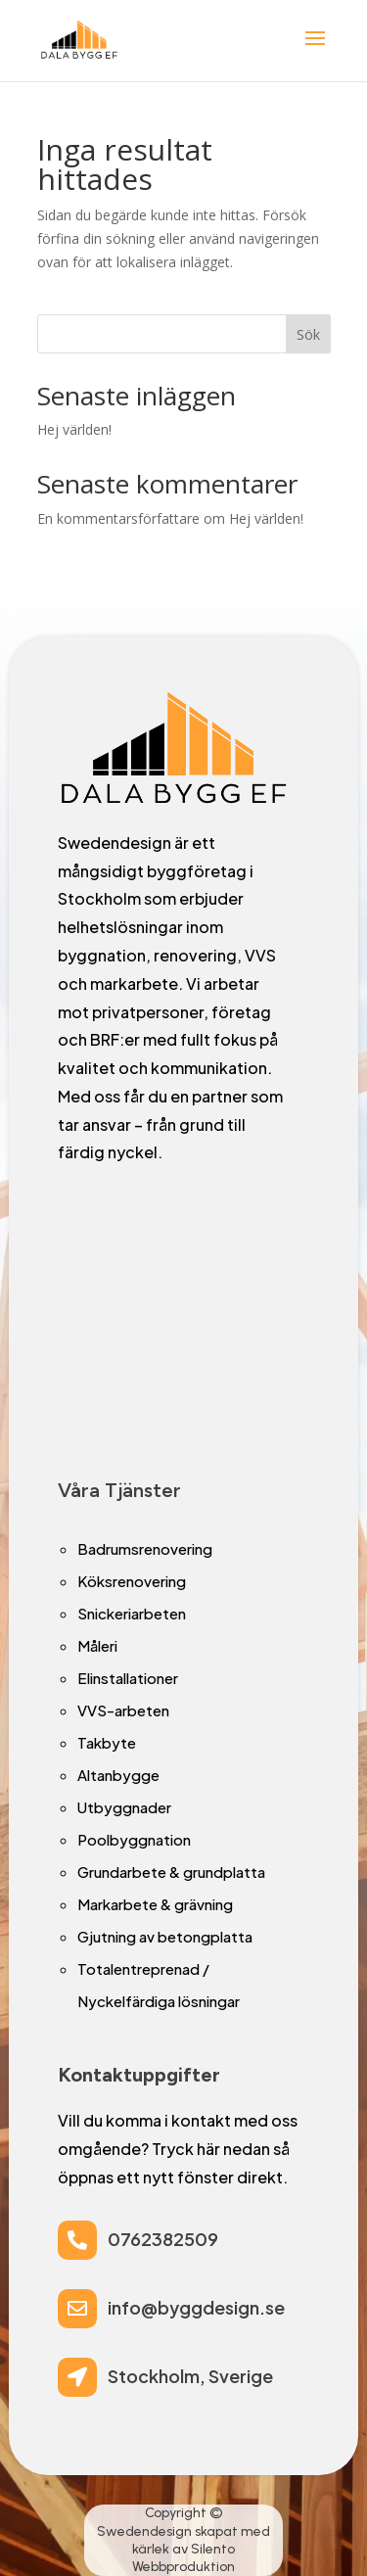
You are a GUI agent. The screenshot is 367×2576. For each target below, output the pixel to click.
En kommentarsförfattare (118, 518)
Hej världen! (74, 429)
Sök (308, 334)
